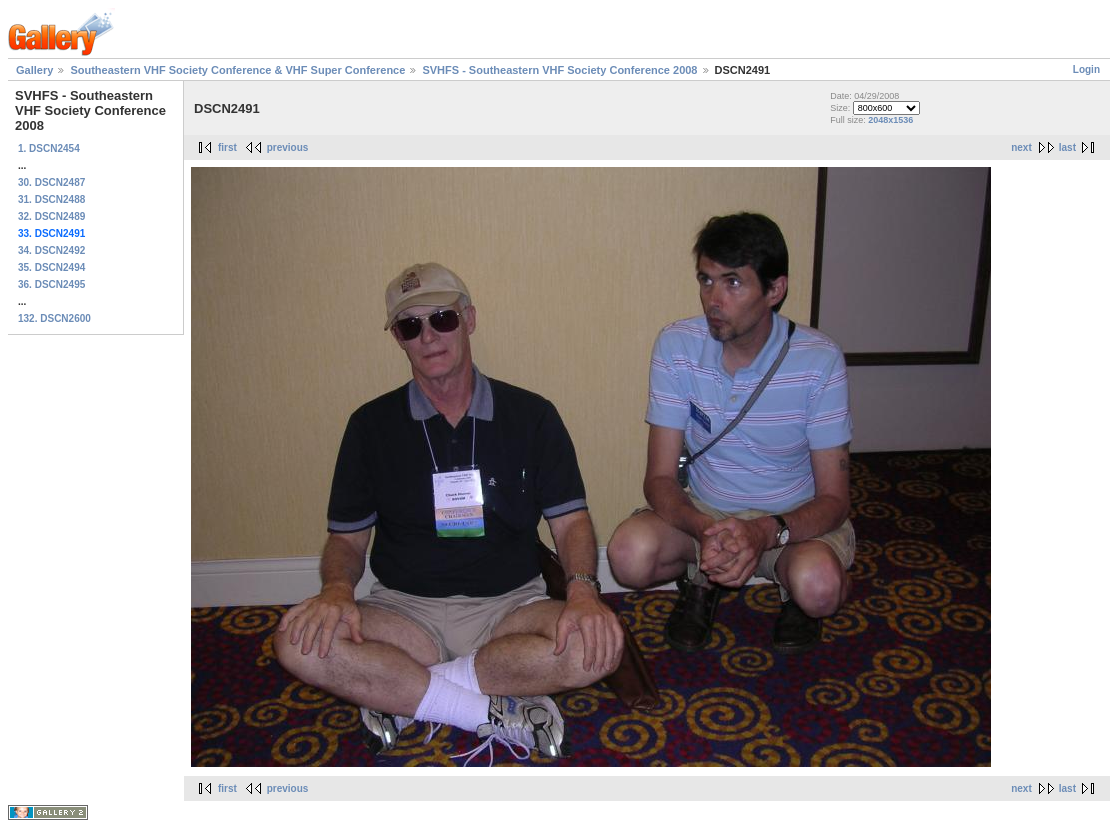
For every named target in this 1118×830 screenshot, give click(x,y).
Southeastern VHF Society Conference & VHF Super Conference (237, 70)
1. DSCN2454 (49, 148)
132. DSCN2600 (54, 318)
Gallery (34, 70)
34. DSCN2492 (51, 250)
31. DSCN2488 (51, 199)
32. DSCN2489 (51, 216)
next (1021, 147)
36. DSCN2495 (51, 284)
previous (288, 147)
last (1067, 147)
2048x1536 (890, 120)
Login (1086, 69)
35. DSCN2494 (51, 267)
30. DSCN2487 (51, 182)
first (227, 147)
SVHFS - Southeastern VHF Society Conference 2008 (559, 70)
